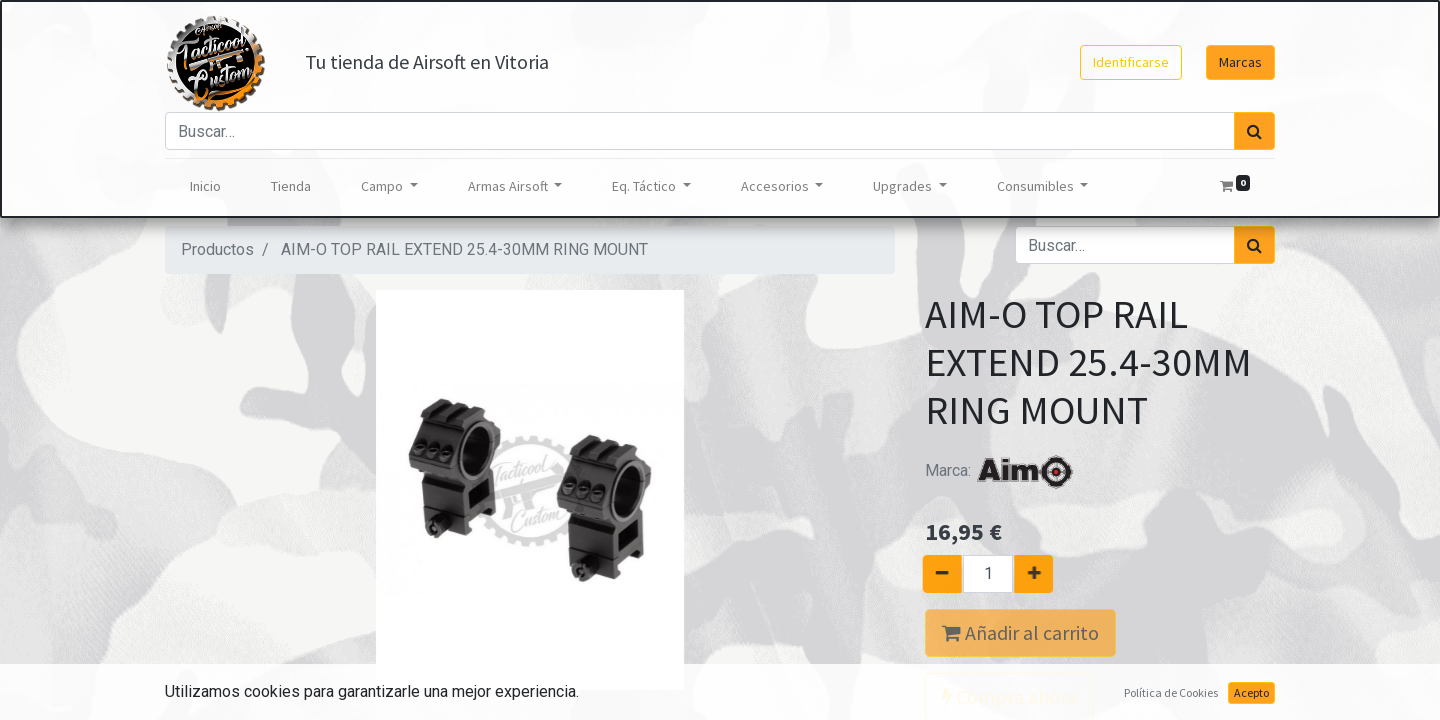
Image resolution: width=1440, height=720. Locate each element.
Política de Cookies (1171, 692)
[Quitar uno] (933, 574)
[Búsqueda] (1254, 131)
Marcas (1240, 62)
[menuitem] (205, 186)
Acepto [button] (1251, 692)
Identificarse (1131, 62)
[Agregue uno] (1042, 574)
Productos (217, 249)
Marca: (1000, 470)
